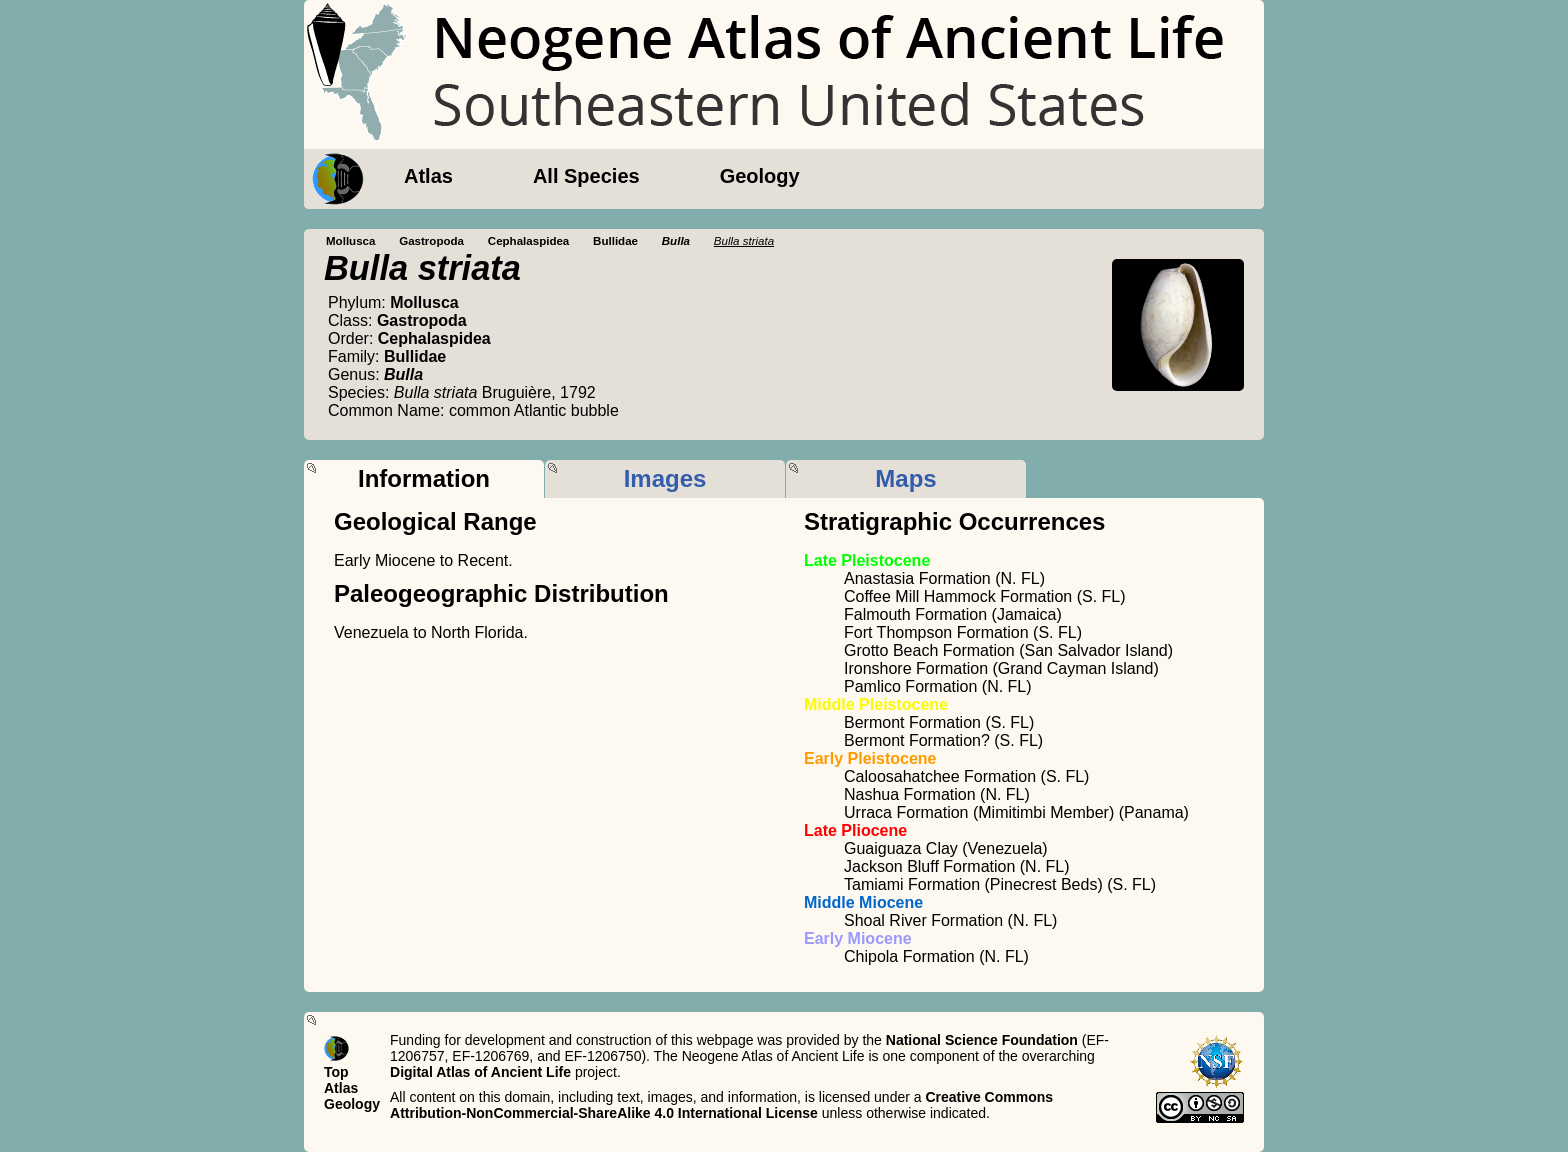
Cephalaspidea (529, 241)
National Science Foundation (982, 1040)
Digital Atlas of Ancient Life (480, 1072)
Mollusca (350, 241)
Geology (760, 176)
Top (336, 1072)
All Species (586, 176)
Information (424, 478)
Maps (905, 478)
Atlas (428, 176)
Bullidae (615, 241)
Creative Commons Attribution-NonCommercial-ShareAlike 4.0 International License (721, 1105)
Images (665, 478)
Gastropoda (431, 241)
